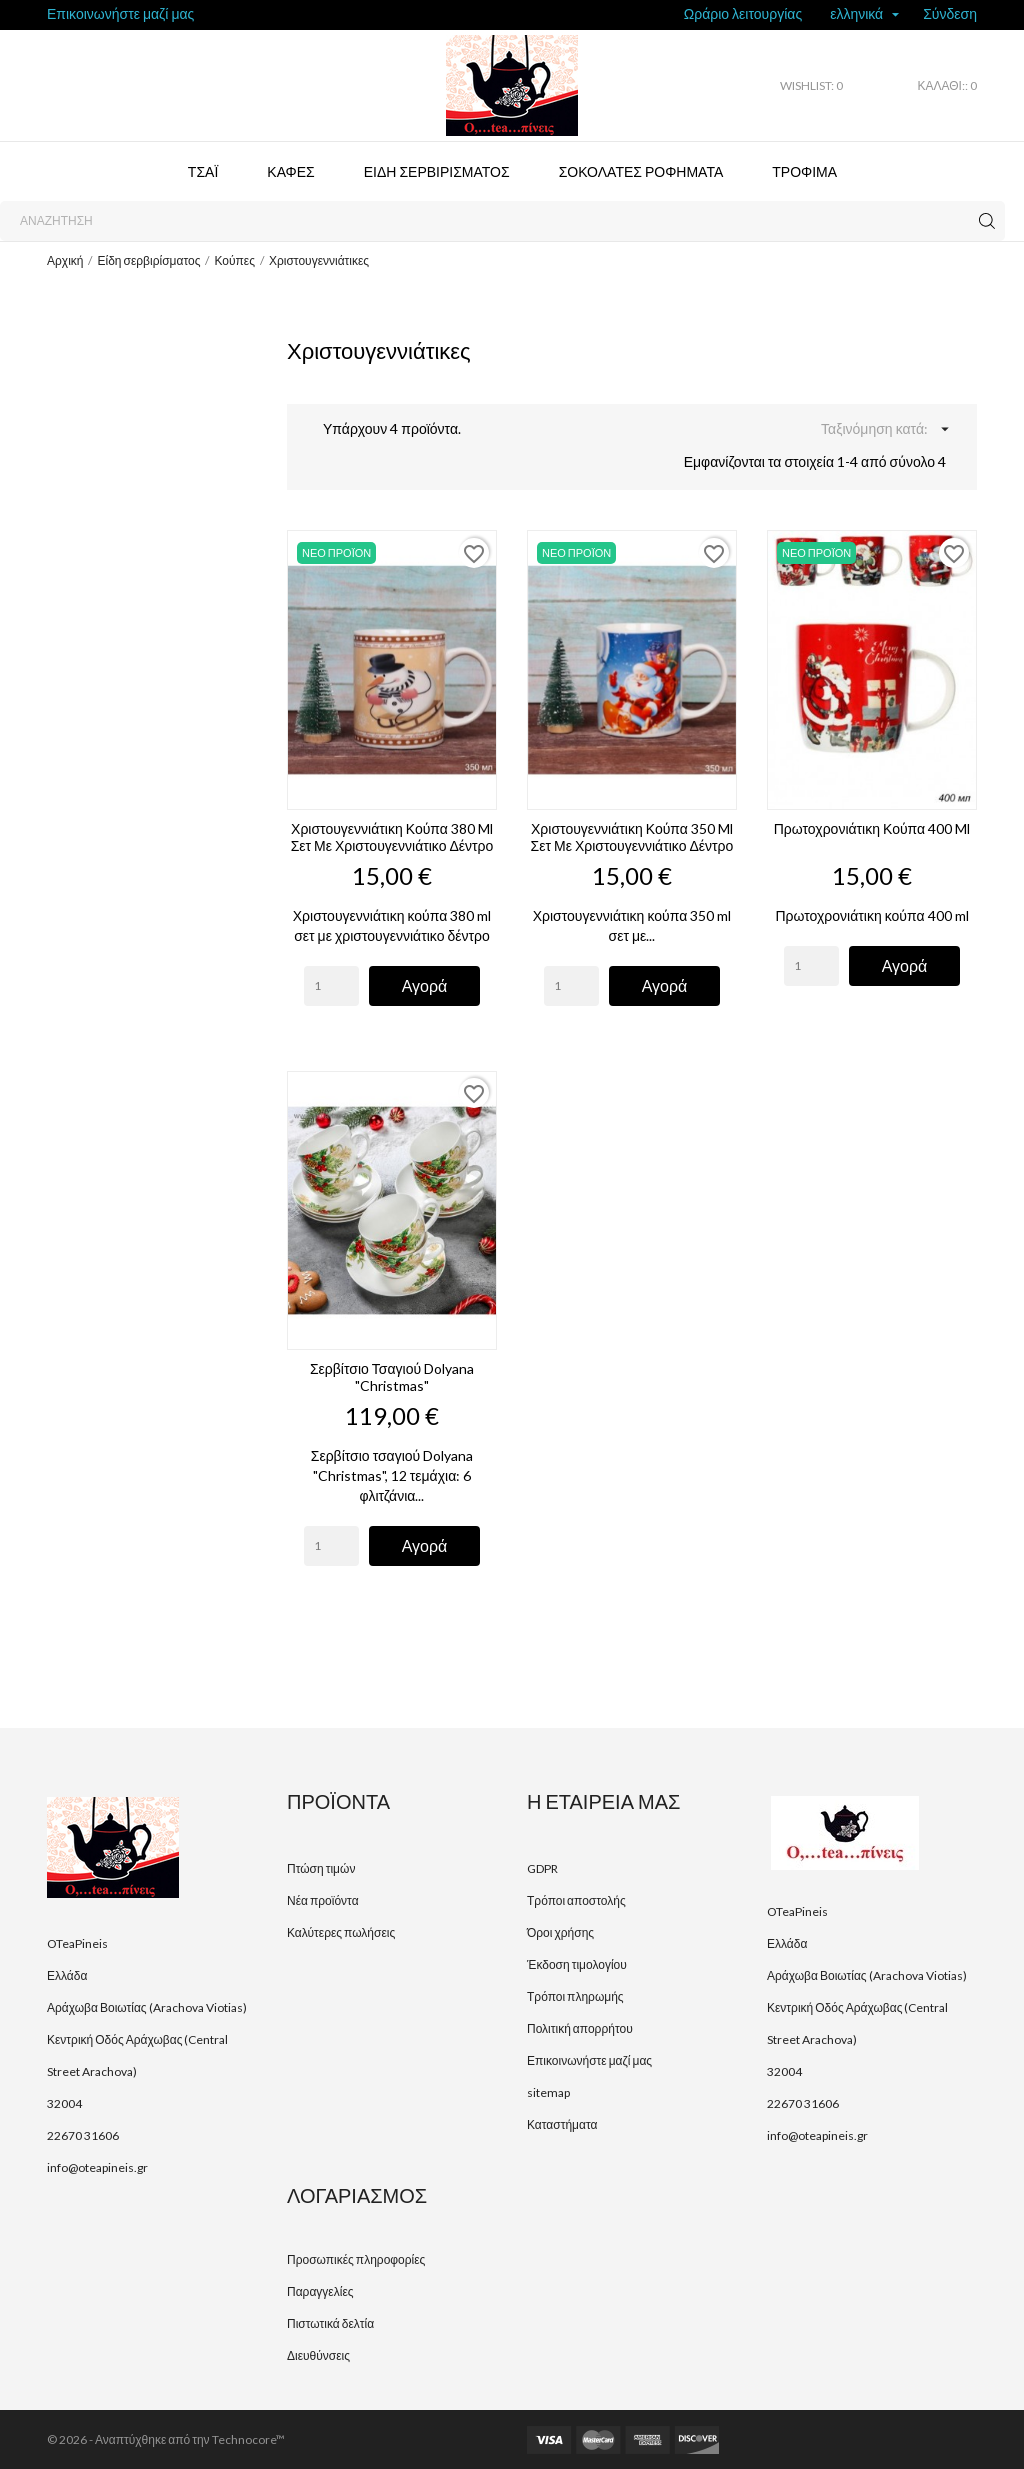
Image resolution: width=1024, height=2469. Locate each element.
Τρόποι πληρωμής (575, 1996)
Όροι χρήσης (560, 1932)
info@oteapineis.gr (97, 2167)
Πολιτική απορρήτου (580, 2028)
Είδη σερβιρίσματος (437, 171)
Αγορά (425, 985)
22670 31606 (83, 2135)
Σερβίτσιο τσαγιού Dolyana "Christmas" (392, 1377)
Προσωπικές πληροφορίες (356, 2259)
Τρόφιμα (804, 171)
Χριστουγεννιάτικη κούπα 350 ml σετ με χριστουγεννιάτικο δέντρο (632, 837)
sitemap (548, 2092)
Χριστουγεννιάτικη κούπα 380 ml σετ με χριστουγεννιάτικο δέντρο (392, 837)
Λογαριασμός (357, 2195)
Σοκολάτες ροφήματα (641, 171)
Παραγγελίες (320, 2291)
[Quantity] (331, 986)
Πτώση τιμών (321, 1868)
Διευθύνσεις (318, 2355)
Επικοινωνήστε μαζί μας (120, 13)
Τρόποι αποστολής (576, 1900)
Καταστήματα (562, 2124)
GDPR (542, 1868)
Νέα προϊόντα (323, 1900)
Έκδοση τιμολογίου (577, 1964)
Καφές (290, 171)
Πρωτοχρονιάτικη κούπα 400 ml (872, 828)
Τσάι (203, 171)
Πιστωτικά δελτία (330, 2323)
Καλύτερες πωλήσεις (341, 1932)
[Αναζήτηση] (502, 221)
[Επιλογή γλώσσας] (864, 15)
